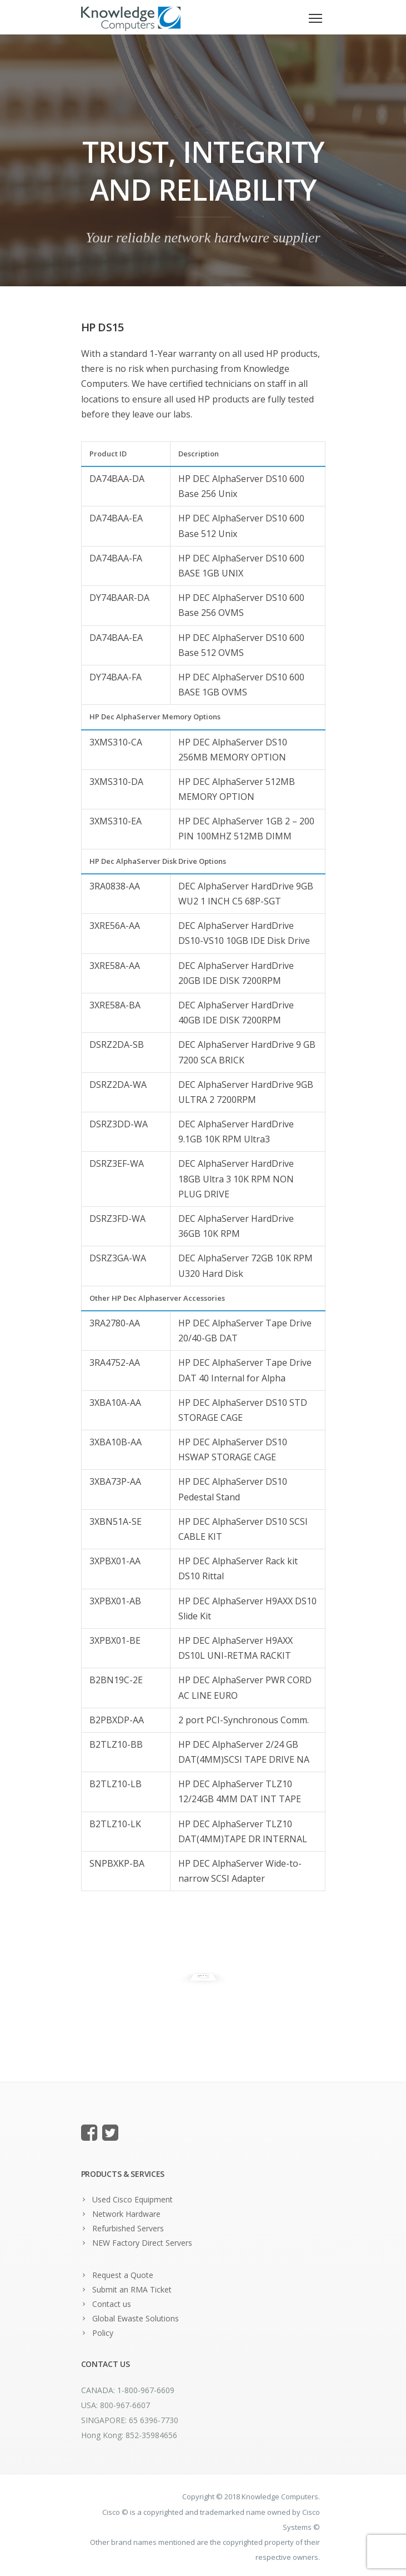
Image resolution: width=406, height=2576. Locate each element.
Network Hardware (126, 2214)
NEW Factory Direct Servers (142, 2242)
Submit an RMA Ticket (132, 2289)
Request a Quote (122, 2275)
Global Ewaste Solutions (135, 2318)
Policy (102, 2333)
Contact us (111, 2304)
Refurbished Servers (128, 2228)
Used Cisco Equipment (132, 2199)
